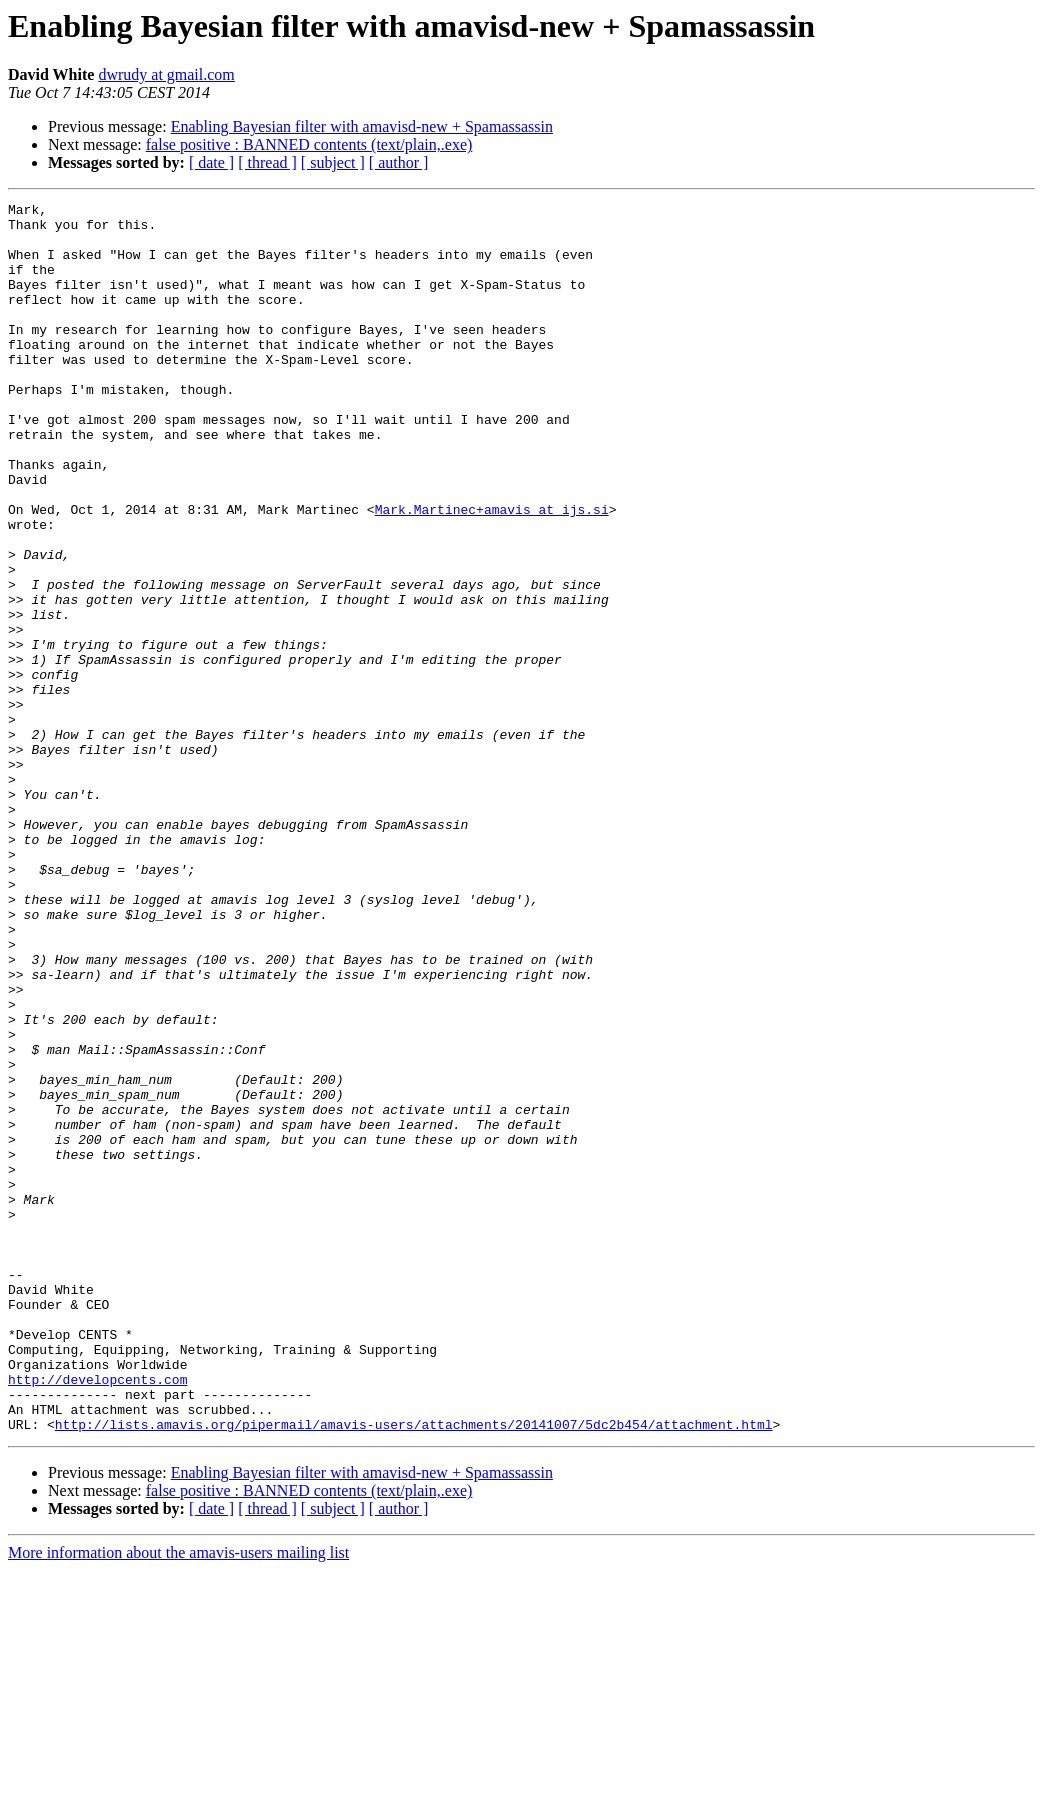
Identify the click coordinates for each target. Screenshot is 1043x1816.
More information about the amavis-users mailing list (178, 1798)
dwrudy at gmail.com (166, 74)
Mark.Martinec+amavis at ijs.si (492, 572)
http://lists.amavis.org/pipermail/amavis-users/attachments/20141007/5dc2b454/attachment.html (414, 1670)
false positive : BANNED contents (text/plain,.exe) (309, 144)
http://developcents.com (97, 1616)
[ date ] (211, 162)
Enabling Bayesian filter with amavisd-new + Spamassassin (362, 126)
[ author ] (399, 162)
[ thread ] (267, 162)
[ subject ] (333, 162)
